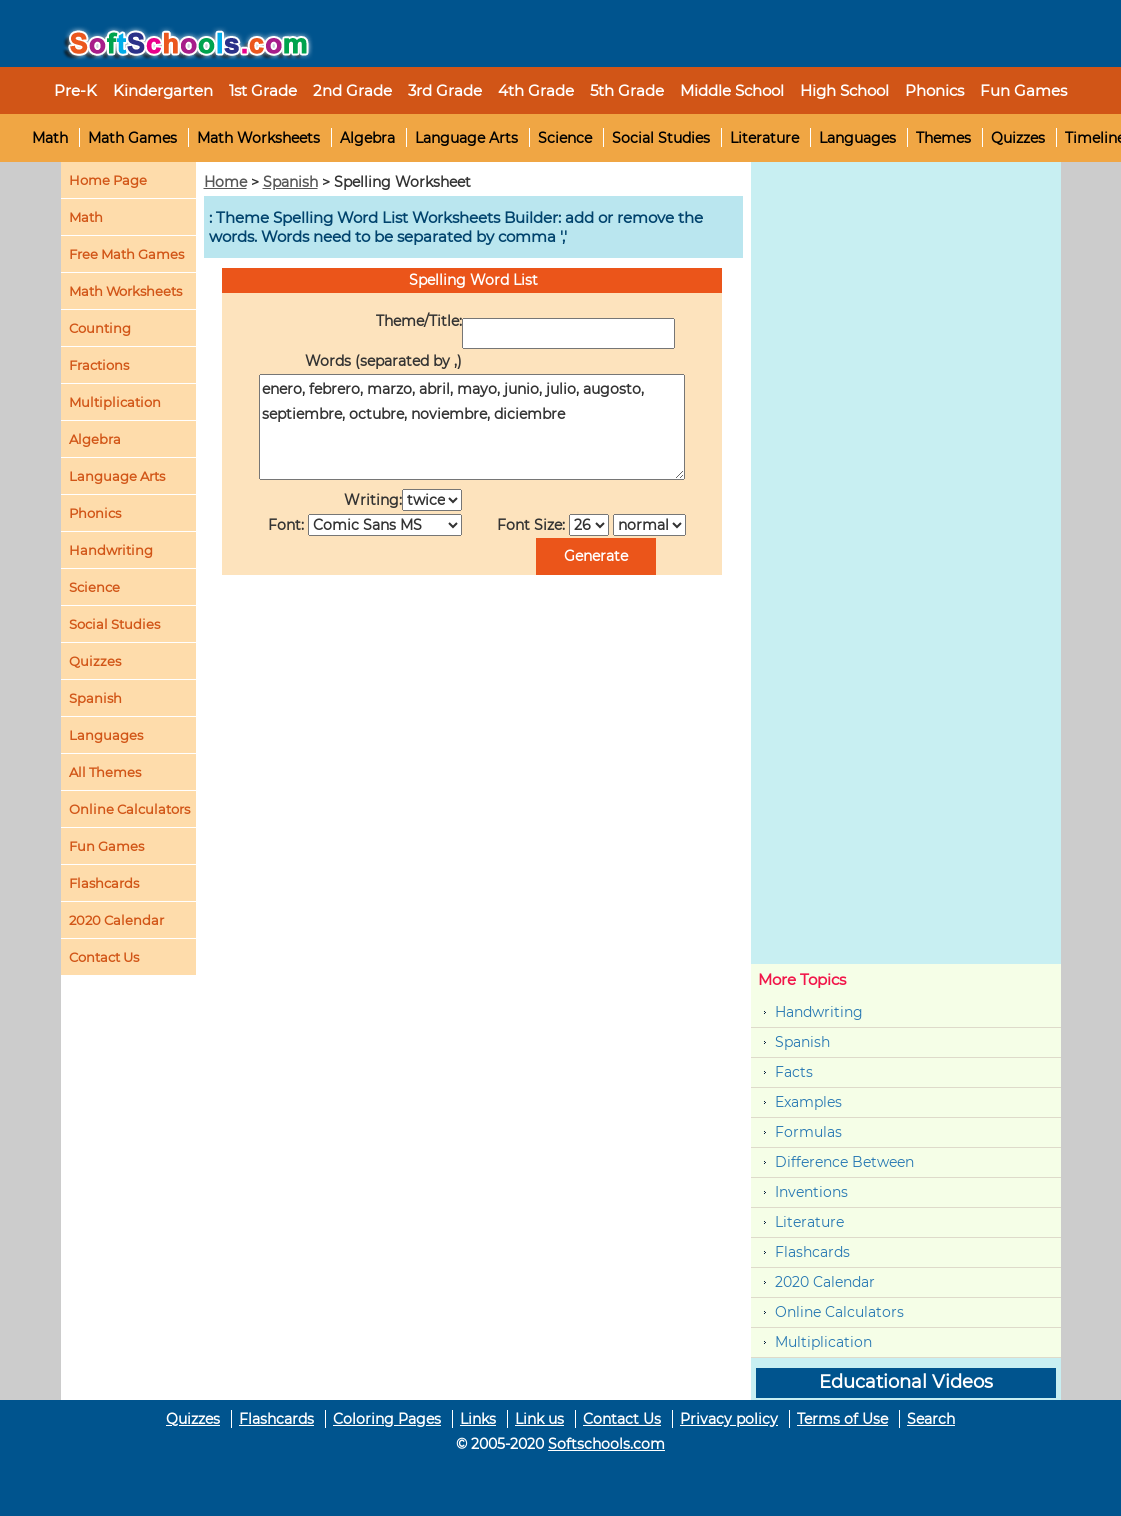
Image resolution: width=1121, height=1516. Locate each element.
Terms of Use (842, 1419)
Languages (857, 138)
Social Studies (661, 138)
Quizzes (1018, 138)
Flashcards (812, 1252)
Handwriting (111, 550)
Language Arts (466, 138)
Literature (764, 138)
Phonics (95, 513)
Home (225, 182)
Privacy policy (729, 1419)
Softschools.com (606, 1444)
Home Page (108, 180)
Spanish (290, 182)
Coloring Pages (387, 1419)
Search (931, 1419)
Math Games (132, 138)
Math (50, 138)
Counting (100, 328)
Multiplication (115, 402)
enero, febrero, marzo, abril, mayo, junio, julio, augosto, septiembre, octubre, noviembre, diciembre (472, 427)
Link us (539, 1419)
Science (565, 138)
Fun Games (1023, 90)
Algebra (367, 138)
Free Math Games (126, 254)
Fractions (99, 365)
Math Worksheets (258, 138)
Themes (943, 138)
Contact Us (622, 1419)
